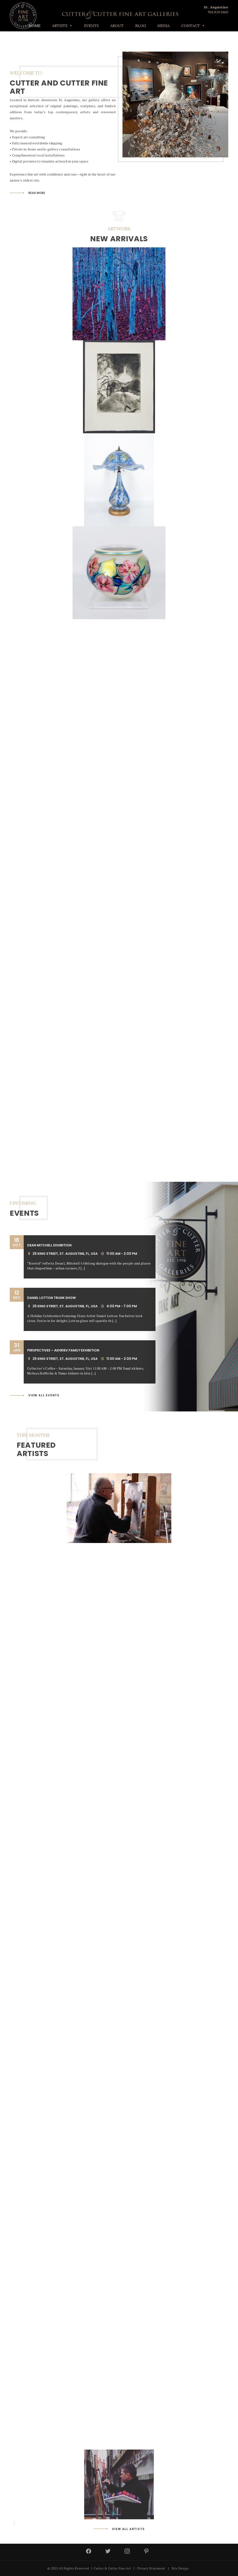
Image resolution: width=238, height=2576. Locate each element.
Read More (36, 193)
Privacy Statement (151, 2568)
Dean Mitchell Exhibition (49, 1245)
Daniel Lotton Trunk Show (51, 1297)
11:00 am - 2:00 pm (119, 1253)
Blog (140, 25)
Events (91, 25)
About (117, 25)
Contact (193, 25)
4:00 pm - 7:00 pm (119, 1306)
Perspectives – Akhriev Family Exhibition (63, 1350)
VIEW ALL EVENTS (44, 1395)
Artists (62, 25)
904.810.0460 (218, 12)
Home (34, 25)
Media (163, 25)
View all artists (128, 2529)
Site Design (180, 2568)
